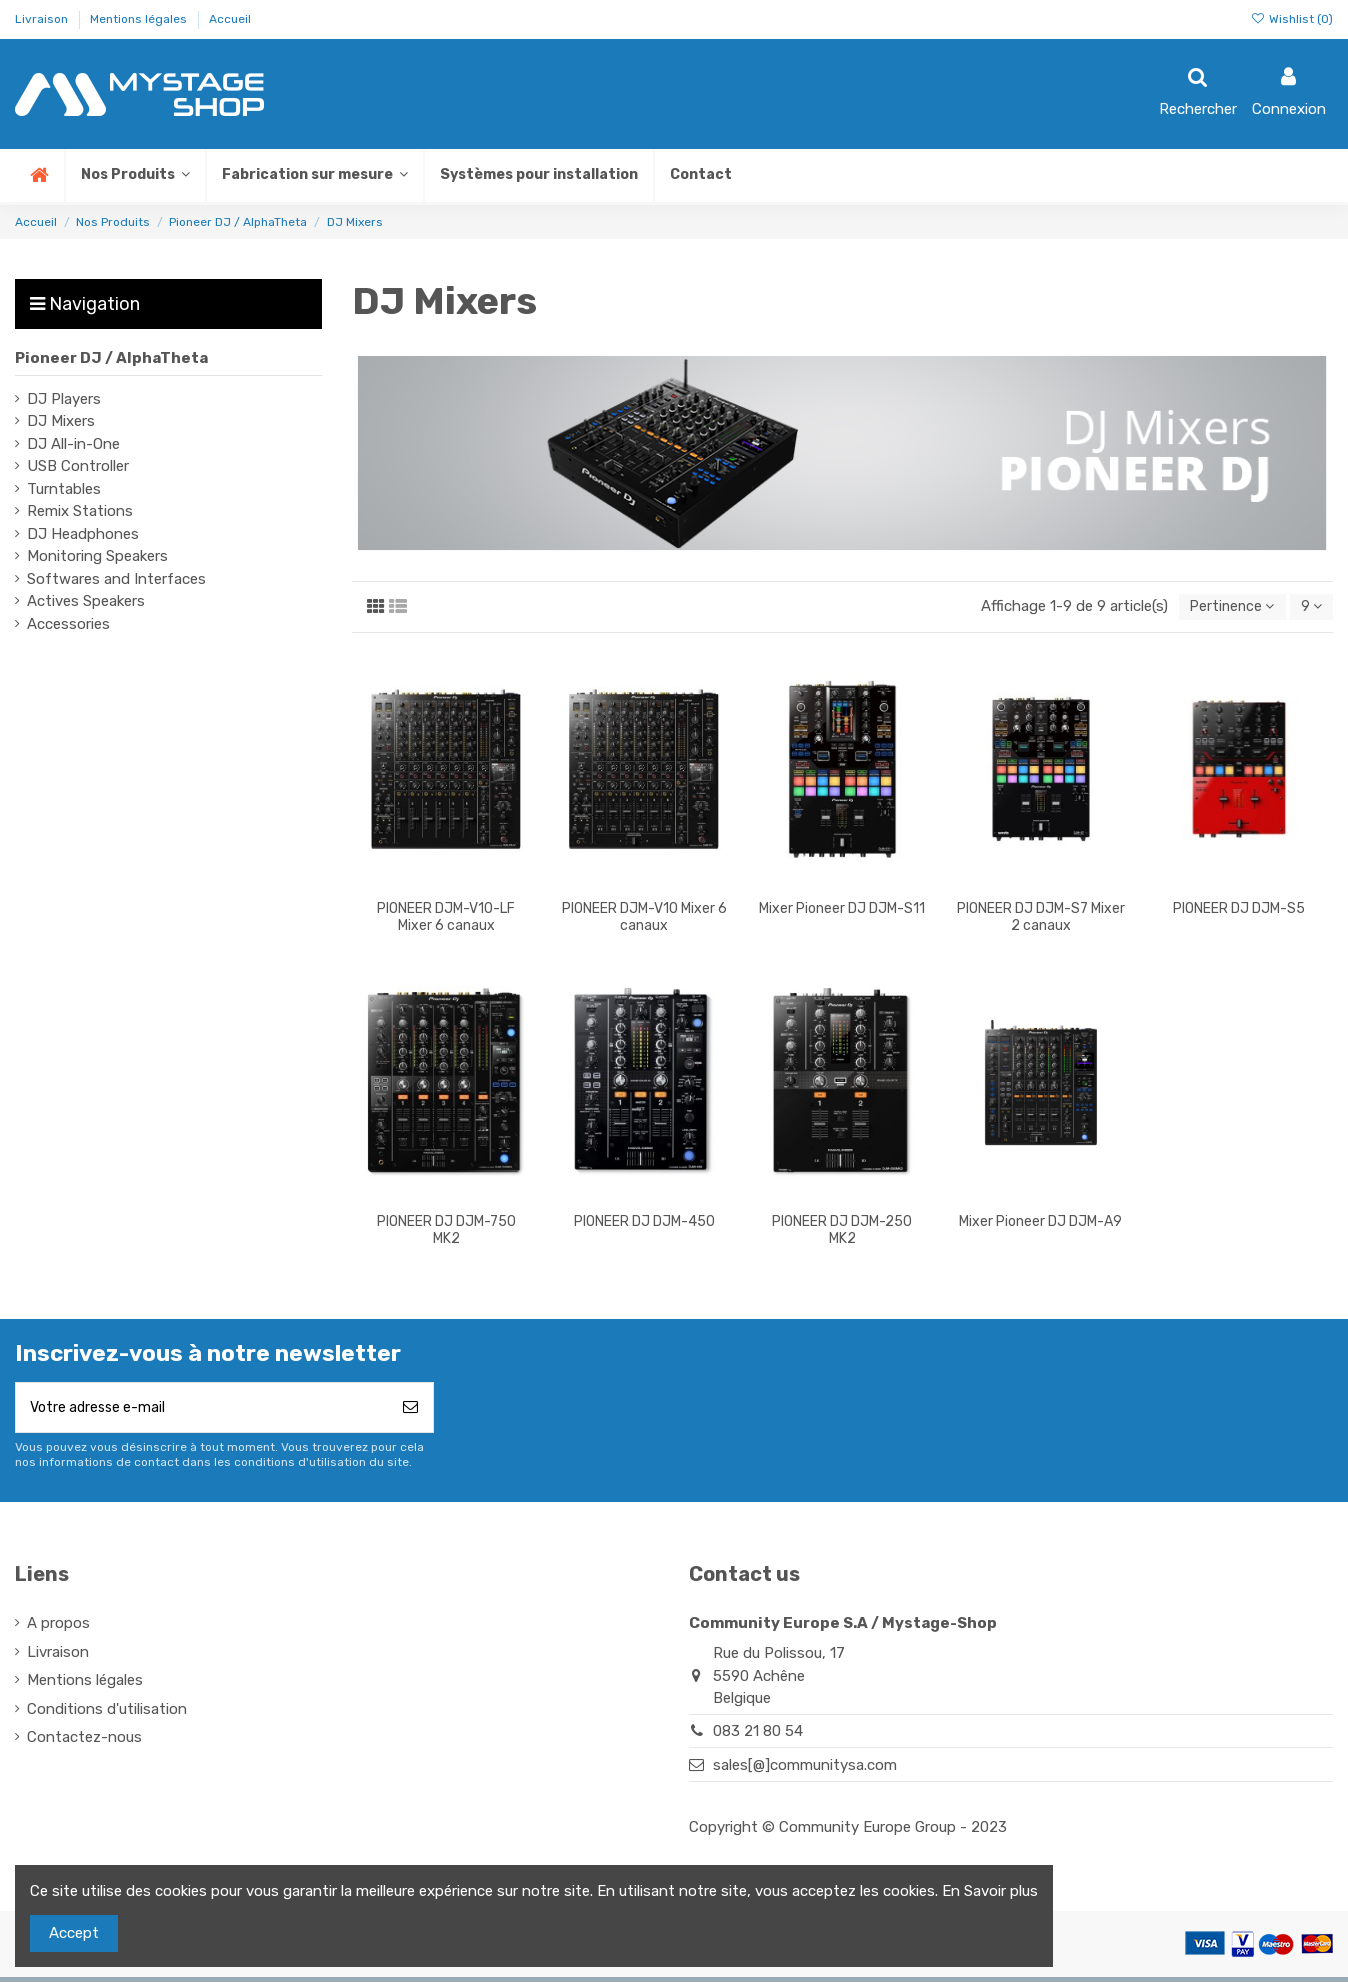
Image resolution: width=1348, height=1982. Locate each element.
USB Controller (78, 466)
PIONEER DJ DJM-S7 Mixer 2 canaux (1041, 919)
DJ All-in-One (73, 444)
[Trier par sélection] (1225, 608)
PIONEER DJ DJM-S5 (1239, 910)
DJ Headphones (83, 534)
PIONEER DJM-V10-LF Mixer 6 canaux (446, 919)
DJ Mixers (61, 421)
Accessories (68, 624)
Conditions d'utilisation (107, 1714)
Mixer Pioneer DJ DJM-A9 (1040, 1223)
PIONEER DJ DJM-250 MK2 (842, 1232)
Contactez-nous (84, 1742)
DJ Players (64, 399)
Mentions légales (140, 19)
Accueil (230, 19)
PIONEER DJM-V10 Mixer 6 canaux (644, 919)
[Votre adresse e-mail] (202, 1411)
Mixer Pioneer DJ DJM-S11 (842, 910)
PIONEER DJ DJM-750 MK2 (446, 1232)
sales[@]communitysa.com (805, 1770)
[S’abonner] (410, 1411)
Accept (74, 1933)
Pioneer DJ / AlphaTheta (111, 358)
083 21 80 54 (758, 1737)
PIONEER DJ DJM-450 (644, 1223)
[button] (314, 175)
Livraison (43, 19)
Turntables (64, 489)
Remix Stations (80, 511)
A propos (58, 1628)
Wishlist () (1292, 19)
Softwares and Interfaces (116, 579)
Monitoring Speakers (97, 556)
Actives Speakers (86, 601)
